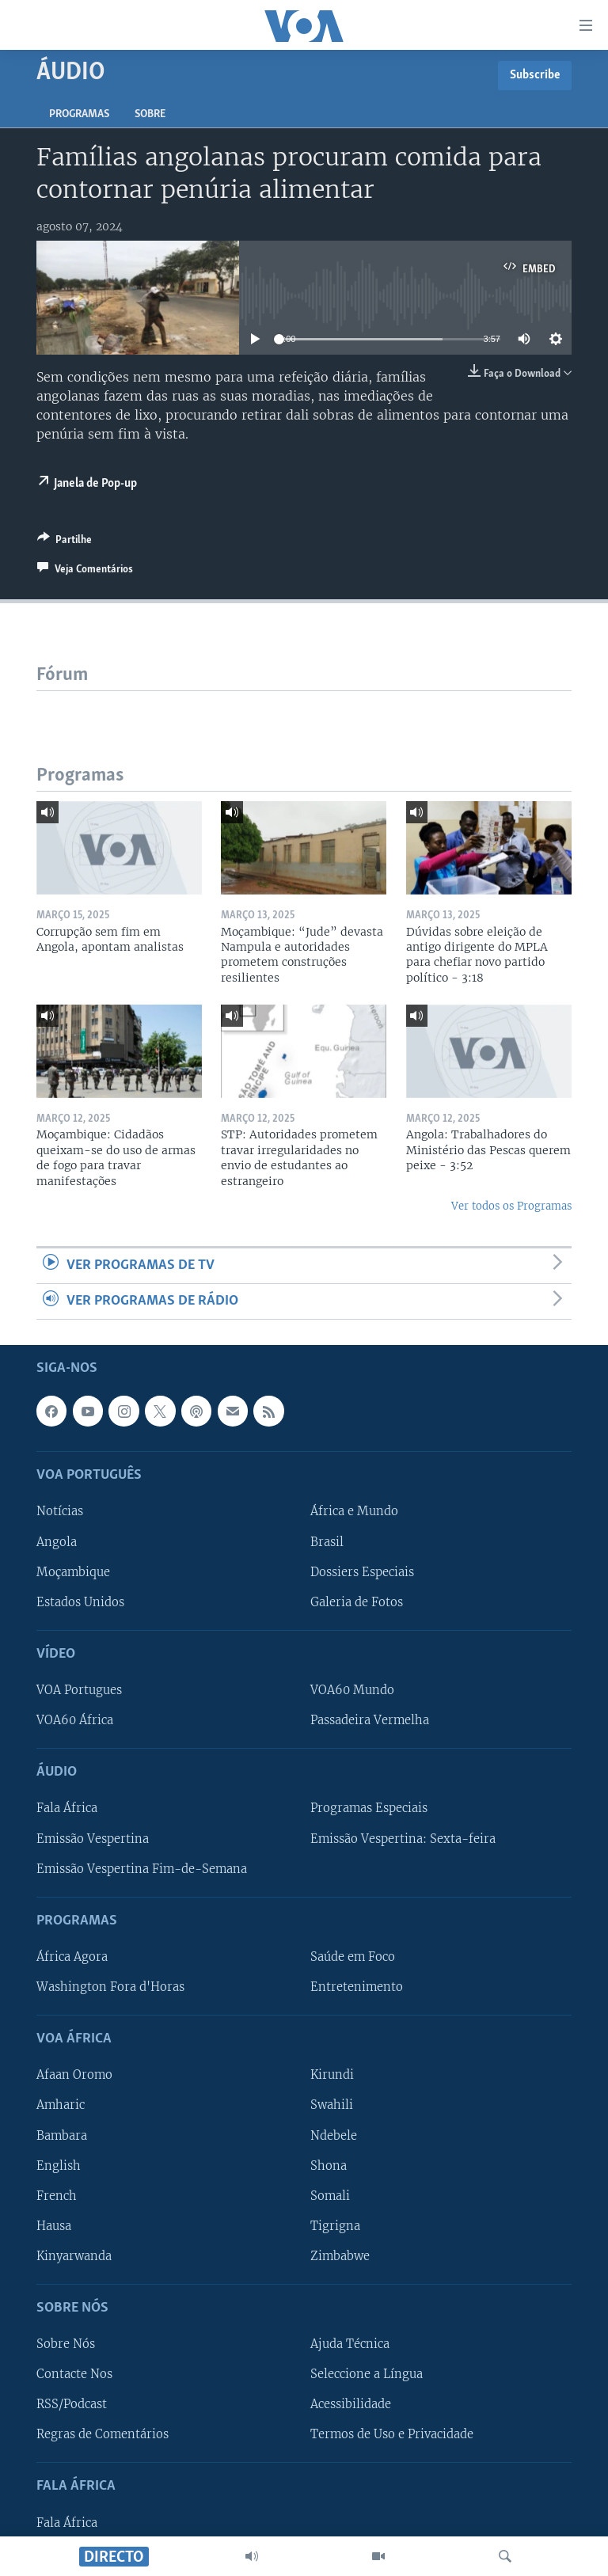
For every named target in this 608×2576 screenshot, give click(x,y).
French (56, 2196)
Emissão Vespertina (92, 1839)
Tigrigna (335, 2226)
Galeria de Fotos (356, 1602)
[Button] (64, 542)
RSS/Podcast (71, 2405)
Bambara (61, 2136)
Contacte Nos (74, 2375)
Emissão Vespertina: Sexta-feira (403, 1839)
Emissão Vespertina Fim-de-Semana (141, 1869)
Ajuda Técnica (350, 2344)
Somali (330, 2196)
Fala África (66, 1809)
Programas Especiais (369, 1809)
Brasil (327, 1542)
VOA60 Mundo (352, 1690)
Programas (79, 114)
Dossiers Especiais (362, 1572)
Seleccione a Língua (366, 2375)
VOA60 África (74, 1720)
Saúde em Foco (352, 1957)
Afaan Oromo (74, 2076)
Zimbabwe (340, 2256)
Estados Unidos (80, 1602)
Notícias (59, 1512)
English (58, 2166)
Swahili (331, 2106)
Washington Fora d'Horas (110, 1987)
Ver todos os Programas (511, 1206)
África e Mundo (354, 1512)
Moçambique (73, 1572)
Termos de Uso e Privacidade (391, 2435)
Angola (56, 1542)
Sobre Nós (65, 2344)
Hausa (53, 2226)
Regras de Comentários (102, 2435)
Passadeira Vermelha (369, 1720)
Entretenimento (356, 1987)
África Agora (72, 1957)
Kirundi (332, 2076)
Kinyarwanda (74, 2256)
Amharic (60, 2106)
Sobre (150, 114)
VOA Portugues (79, 1690)
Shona (328, 2166)
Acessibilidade (350, 2405)
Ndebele (333, 2136)
